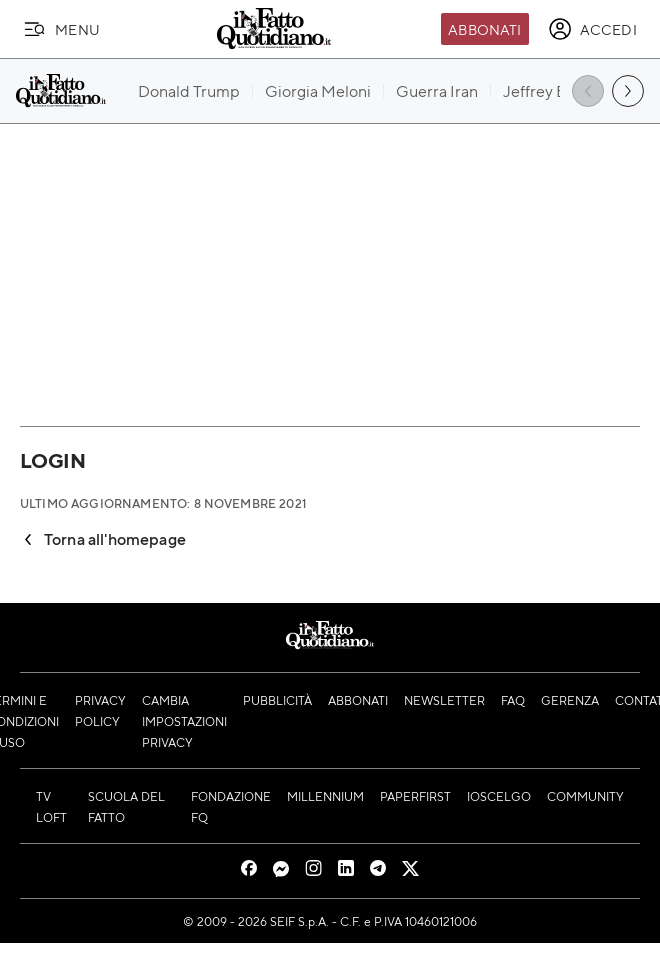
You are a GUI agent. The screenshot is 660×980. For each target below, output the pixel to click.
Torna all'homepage (103, 538)
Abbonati (484, 29)
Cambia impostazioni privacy (184, 721)
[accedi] (592, 29)
